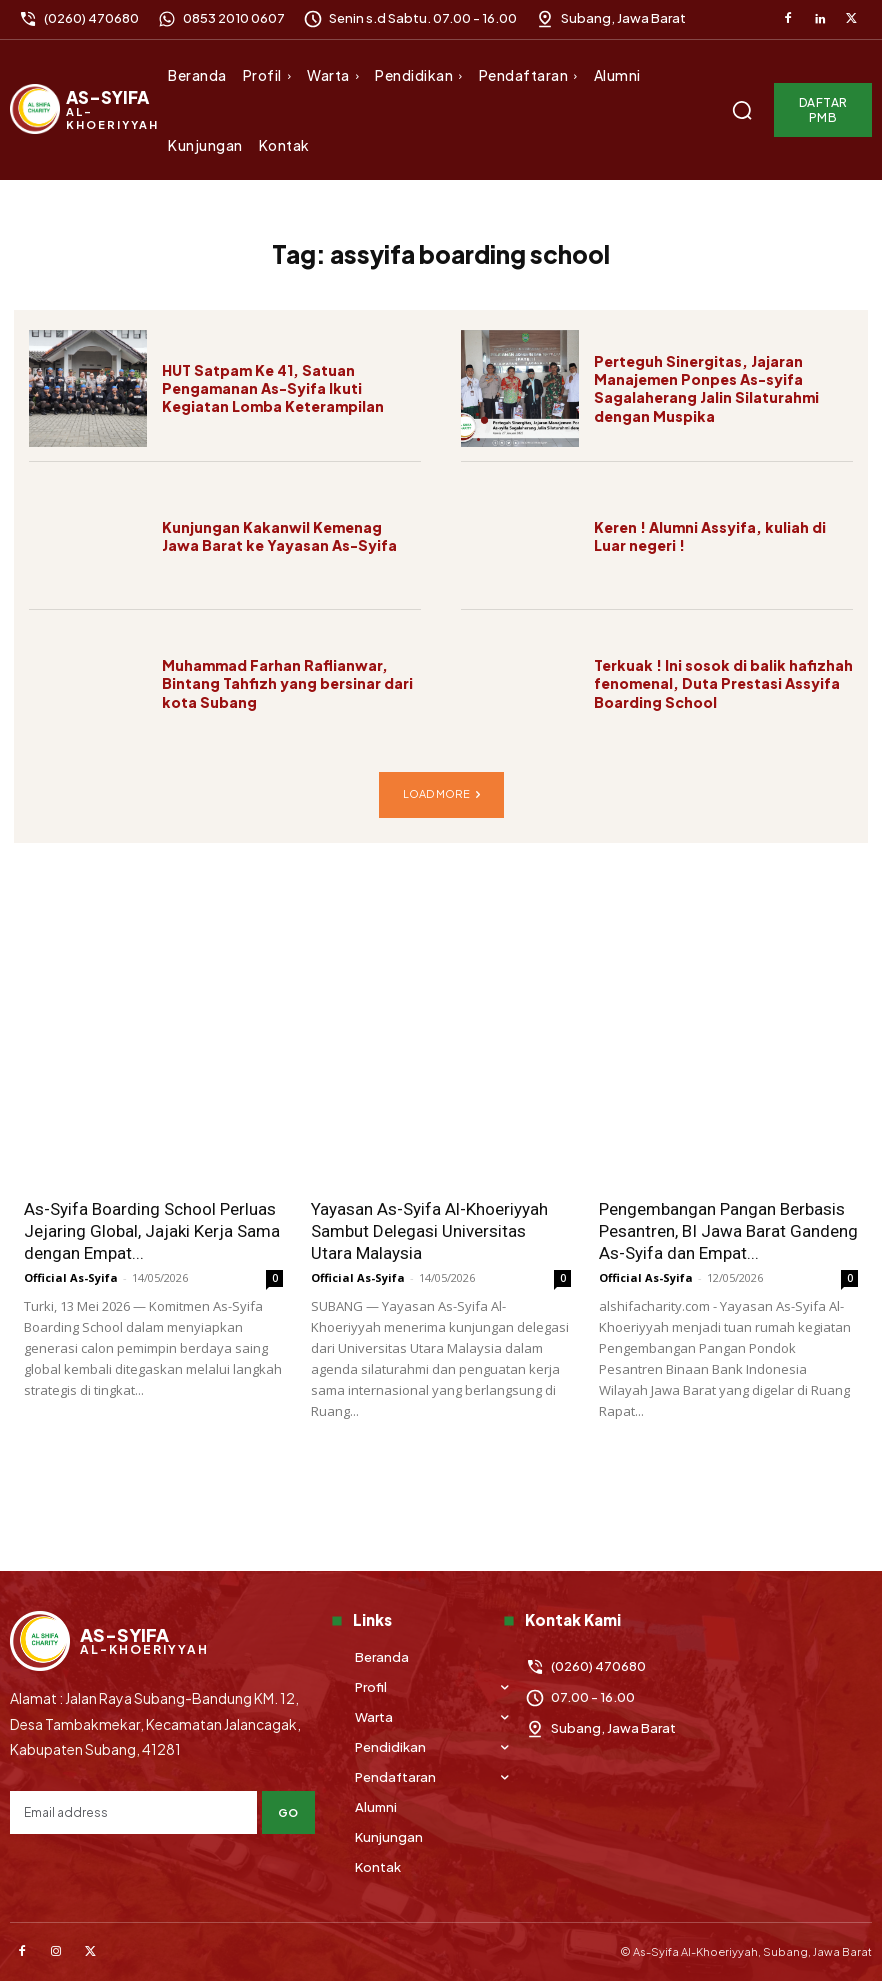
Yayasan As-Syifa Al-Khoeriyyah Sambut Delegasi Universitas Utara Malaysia (429, 1231)
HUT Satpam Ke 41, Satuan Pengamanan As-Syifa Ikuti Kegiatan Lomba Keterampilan (273, 388)
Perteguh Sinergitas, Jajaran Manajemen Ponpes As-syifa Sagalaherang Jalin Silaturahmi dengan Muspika (706, 388)
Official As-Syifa (71, 1277)
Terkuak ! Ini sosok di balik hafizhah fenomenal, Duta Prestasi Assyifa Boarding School (723, 683)
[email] (133, 1812)
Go (288, 1812)
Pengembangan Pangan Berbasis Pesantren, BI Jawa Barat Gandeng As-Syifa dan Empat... (728, 1231)
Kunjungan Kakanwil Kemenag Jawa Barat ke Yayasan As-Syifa (279, 536)
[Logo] (86, 109)
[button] (742, 110)
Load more (441, 794)
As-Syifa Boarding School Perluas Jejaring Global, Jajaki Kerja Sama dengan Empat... (152, 1231)
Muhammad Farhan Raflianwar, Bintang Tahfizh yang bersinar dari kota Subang (287, 683)
